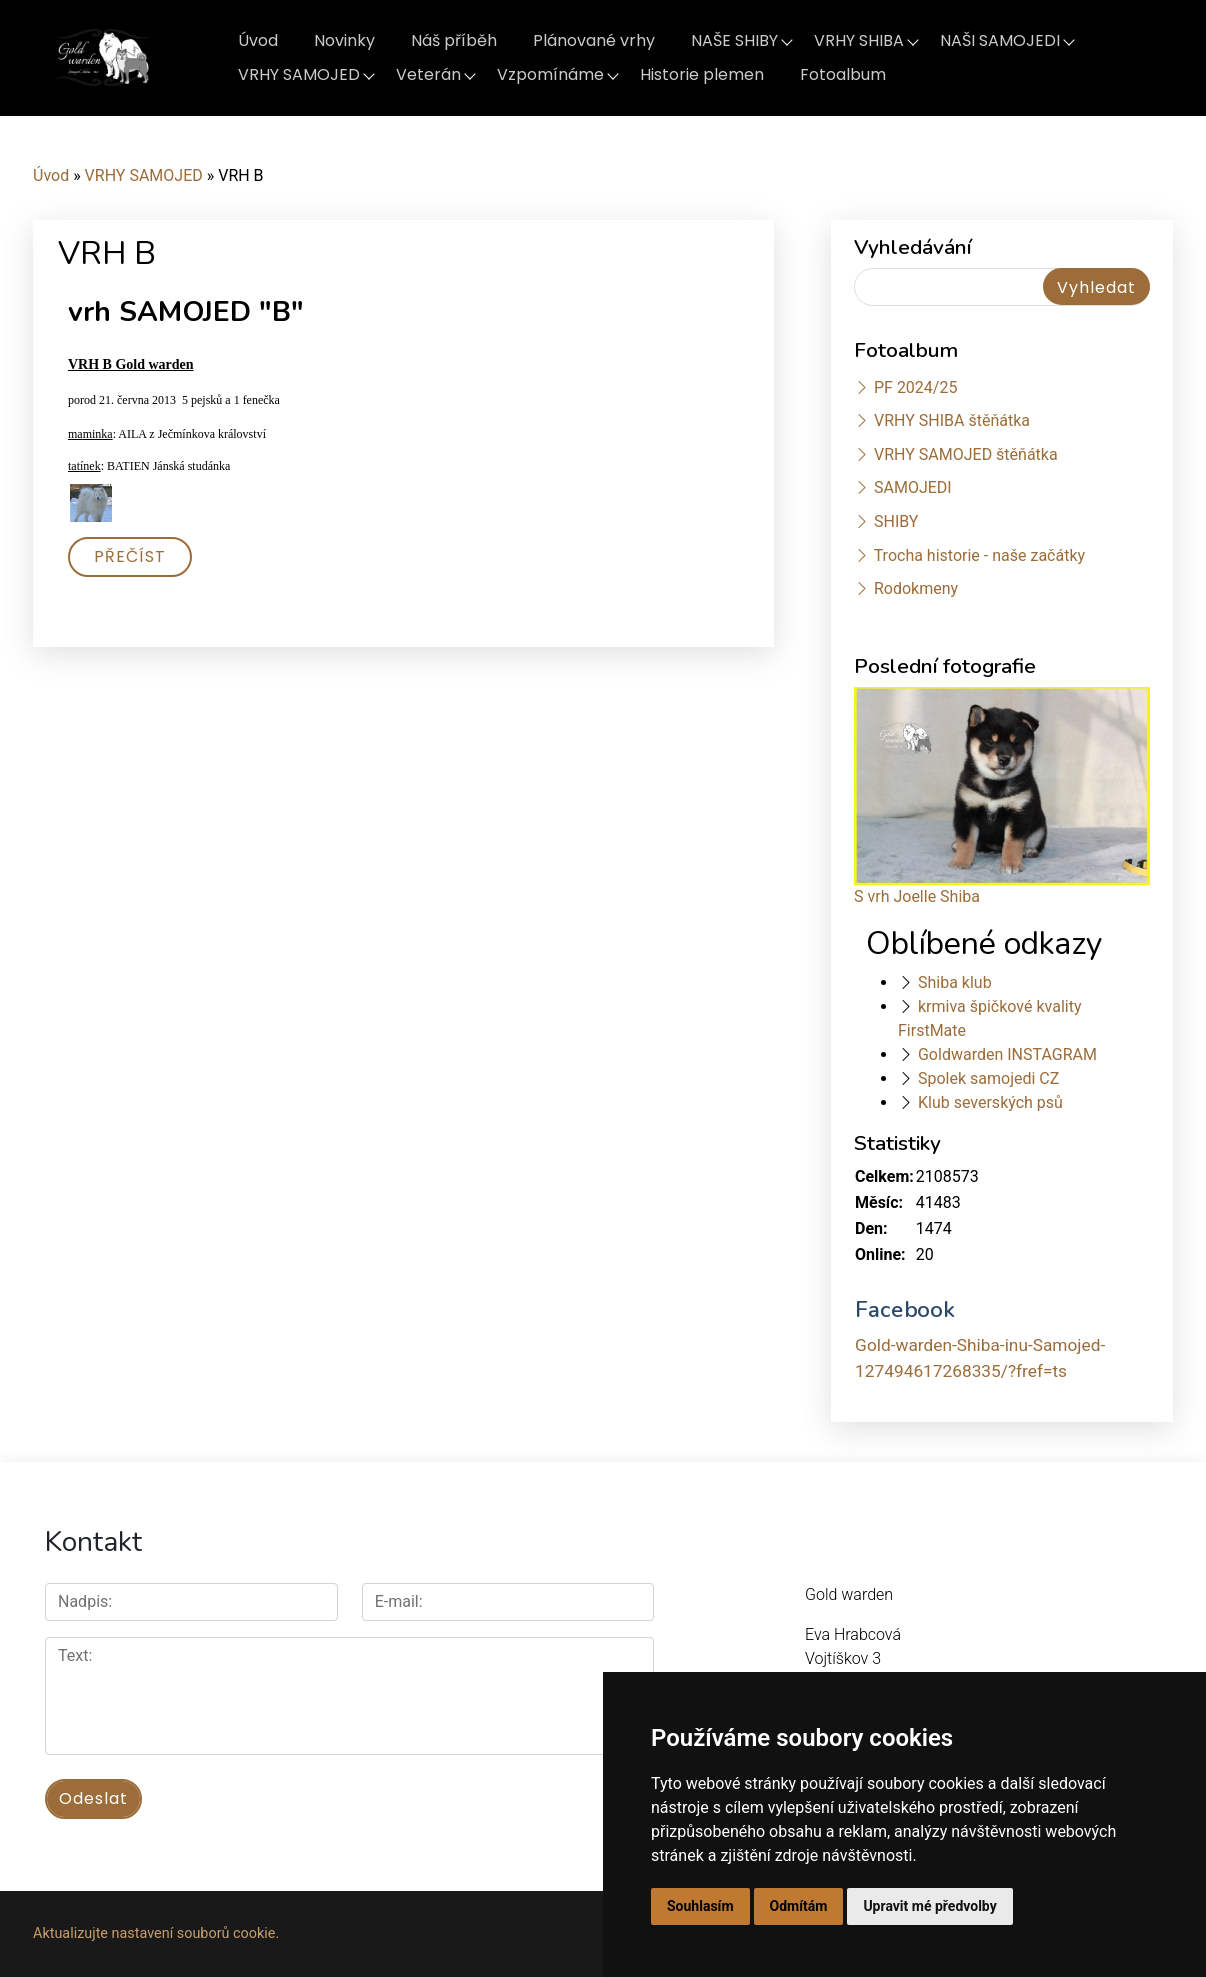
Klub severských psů (990, 1102)
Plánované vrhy (594, 40)
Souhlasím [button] (700, 1906)
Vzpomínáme (550, 74)
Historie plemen (702, 74)
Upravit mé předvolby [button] (929, 1906)
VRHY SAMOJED (299, 74)
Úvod (258, 40)
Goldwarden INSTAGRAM (1007, 1054)
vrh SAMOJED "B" (186, 312)
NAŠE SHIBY (734, 40)
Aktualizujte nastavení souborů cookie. (156, 1933)
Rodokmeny (916, 588)
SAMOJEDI (913, 487)
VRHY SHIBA (859, 40)
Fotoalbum (843, 74)
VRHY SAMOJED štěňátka (966, 454)
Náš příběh (454, 40)
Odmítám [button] (799, 1906)
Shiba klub (955, 982)
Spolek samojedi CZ (988, 1078)
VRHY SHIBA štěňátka (952, 420)
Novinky (344, 40)
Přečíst (130, 556)
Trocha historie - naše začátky (979, 555)
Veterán (428, 74)
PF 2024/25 (915, 387)
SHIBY (896, 521)
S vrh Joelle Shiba (917, 896)
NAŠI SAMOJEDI (1000, 40)
